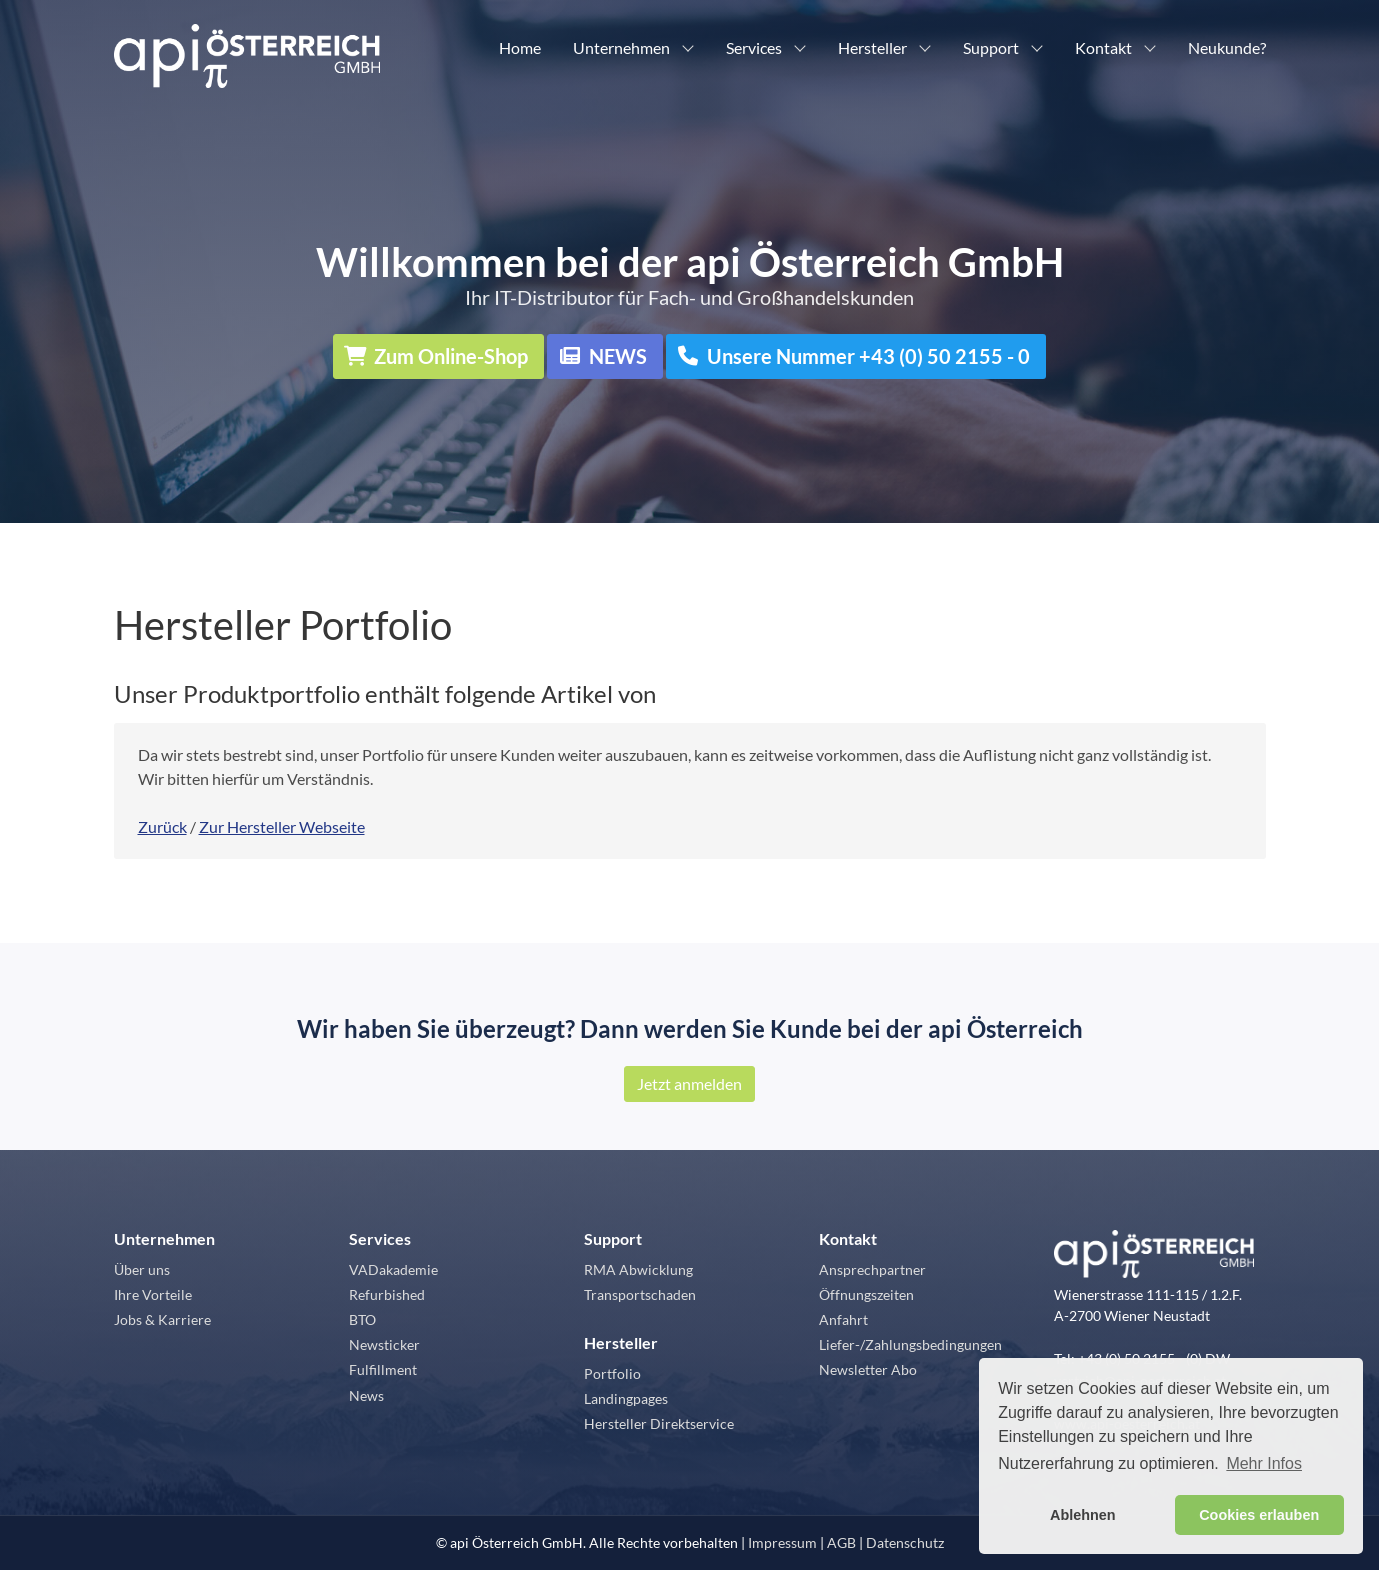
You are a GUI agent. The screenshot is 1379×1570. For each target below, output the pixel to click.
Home (520, 47)
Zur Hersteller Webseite (282, 826)
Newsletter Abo (868, 1369)
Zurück (162, 826)
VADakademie (393, 1269)
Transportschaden (640, 1294)
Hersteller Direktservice (659, 1423)
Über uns (142, 1269)
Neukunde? (1227, 47)
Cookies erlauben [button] (1259, 1515)
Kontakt (1103, 47)
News (366, 1395)
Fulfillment (383, 1369)
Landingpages (626, 1398)
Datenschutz (905, 1542)
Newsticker (384, 1344)
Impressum (782, 1542)
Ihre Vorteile (153, 1294)
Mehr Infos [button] (1264, 1463)
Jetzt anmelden (689, 1083)
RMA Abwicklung (638, 1269)
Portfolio (612, 1373)
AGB (841, 1542)
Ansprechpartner (872, 1269)
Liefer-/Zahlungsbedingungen (910, 1344)
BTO (362, 1319)
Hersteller (872, 47)
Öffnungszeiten (866, 1294)
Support (991, 47)
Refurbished (387, 1294)
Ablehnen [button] (1083, 1515)
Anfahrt (843, 1319)
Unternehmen (621, 47)
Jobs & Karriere (162, 1319)
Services (754, 47)
